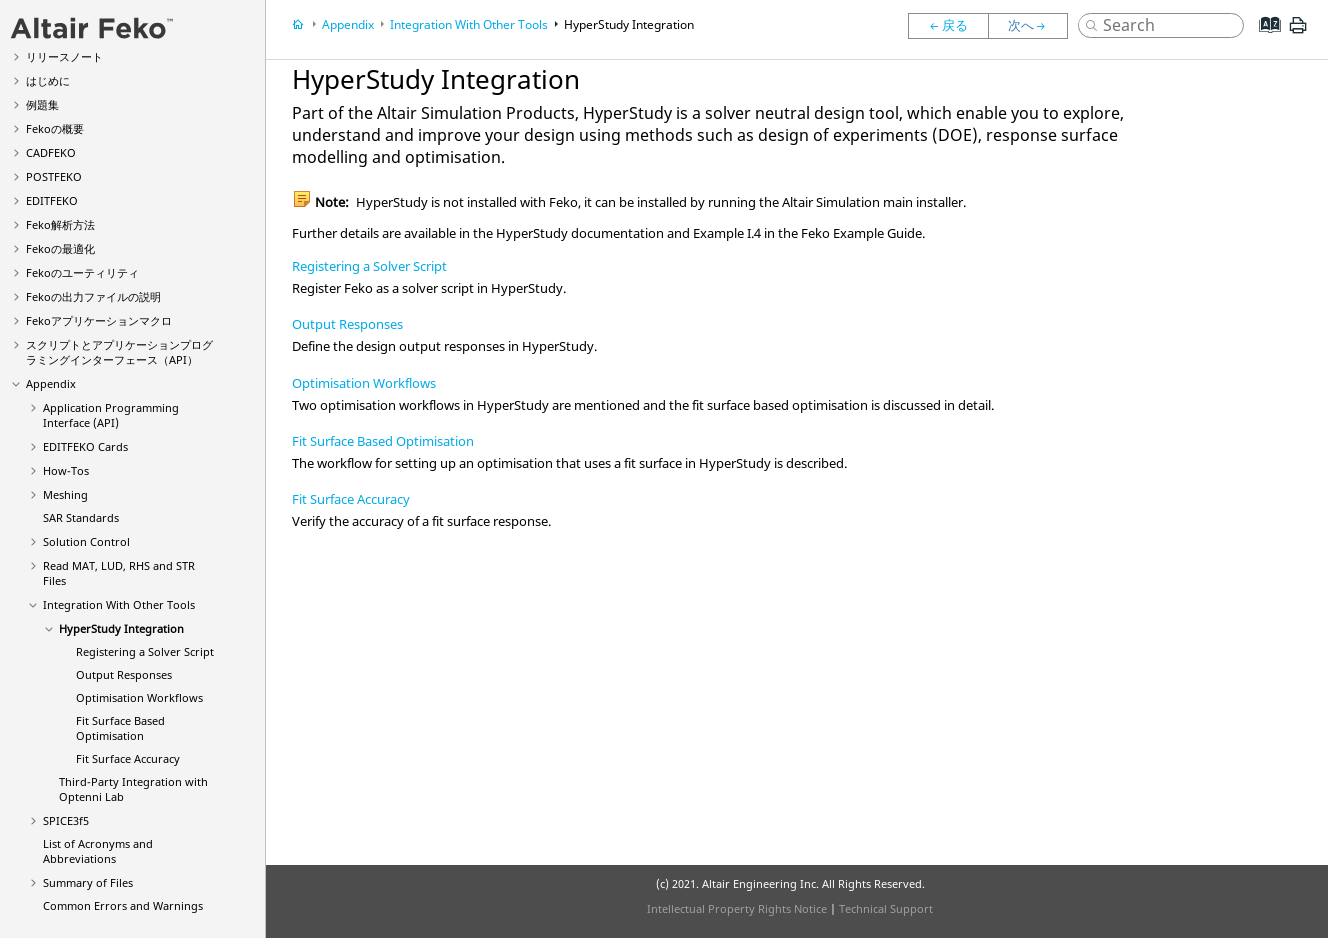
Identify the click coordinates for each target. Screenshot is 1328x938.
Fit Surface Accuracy (128, 758)
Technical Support (886, 908)
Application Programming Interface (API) (111, 415)
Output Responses (124, 674)
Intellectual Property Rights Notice (737, 908)
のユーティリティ (82, 272)
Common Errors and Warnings (123, 905)
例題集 (42, 104)
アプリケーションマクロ (99, 320)
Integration (121, 628)
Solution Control (86, 541)
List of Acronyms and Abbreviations (98, 851)
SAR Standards (81, 517)
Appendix (51, 383)
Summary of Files (88, 882)
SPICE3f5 (66, 820)
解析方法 (60, 224)
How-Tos (66, 470)
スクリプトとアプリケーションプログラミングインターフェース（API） (119, 352)
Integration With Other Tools (119, 604)
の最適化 (60, 248)
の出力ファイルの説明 (93, 296)
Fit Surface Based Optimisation (120, 728)
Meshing (65, 494)
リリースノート (64, 56)
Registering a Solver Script (145, 651)
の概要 (55, 128)
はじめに (48, 80)
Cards (85, 446)
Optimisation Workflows (139, 697)
